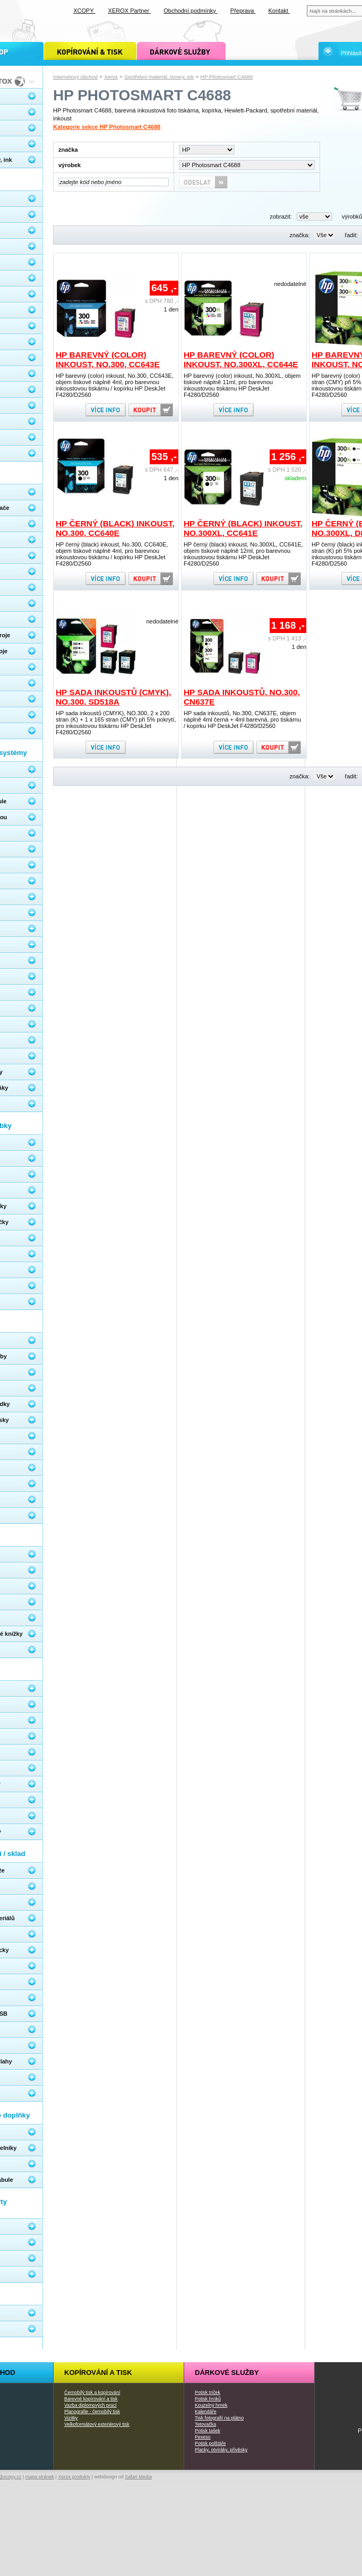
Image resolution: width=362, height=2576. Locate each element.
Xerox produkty (74, 2476)
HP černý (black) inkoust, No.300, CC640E (115, 528)
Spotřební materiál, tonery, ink (159, 77)
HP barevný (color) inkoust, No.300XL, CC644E (241, 359)
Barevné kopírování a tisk (91, 2398)
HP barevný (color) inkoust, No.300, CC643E (108, 359)
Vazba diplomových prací (90, 2405)
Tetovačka (205, 2424)
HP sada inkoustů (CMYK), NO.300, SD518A (113, 697)
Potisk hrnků (208, 2398)
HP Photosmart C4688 (227, 77)
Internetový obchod (75, 77)
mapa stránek (40, 2476)
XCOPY (84, 10)
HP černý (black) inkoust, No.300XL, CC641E (243, 528)
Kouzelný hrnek (211, 2405)
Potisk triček (207, 2392)
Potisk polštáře (210, 2443)
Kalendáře (206, 2411)
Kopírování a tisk (98, 2372)
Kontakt (279, 10)
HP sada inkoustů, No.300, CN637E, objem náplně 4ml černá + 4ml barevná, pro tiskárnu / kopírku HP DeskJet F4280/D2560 (242, 719)
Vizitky (71, 2418)
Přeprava (243, 10)
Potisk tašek (207, 2430)
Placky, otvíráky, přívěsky (221, 2449)
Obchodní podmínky (190, 10)
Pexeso (203, 2437)
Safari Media (138, 2476)
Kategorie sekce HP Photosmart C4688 (106, 127)
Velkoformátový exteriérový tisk (97, 2424)
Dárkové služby (227, 2372)
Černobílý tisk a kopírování (92, 2392)
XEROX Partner (129, 10)
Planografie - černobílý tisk (92, 2411)
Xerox (111, 77)
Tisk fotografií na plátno (219, 2418)
